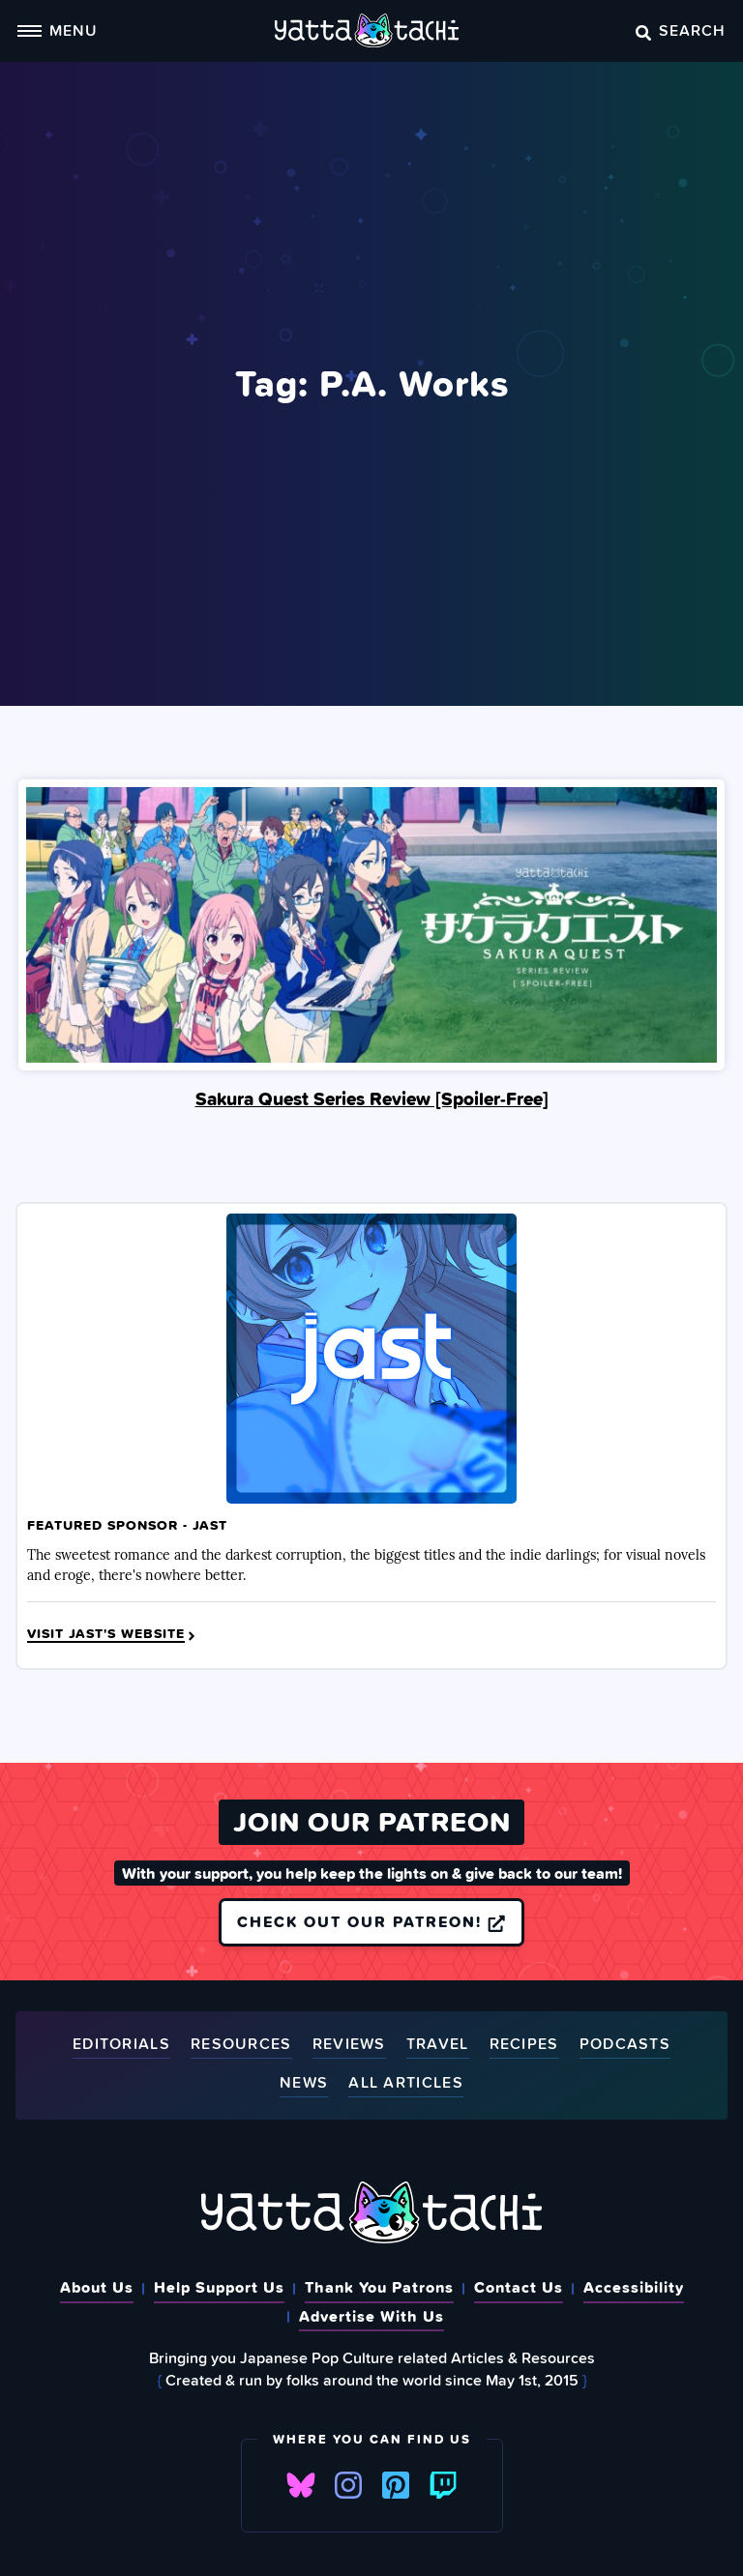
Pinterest (395, 2485)
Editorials (121, 2044)
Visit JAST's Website (112, 1634)
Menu (57, 30)
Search (681, 30)
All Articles (405, 2083)
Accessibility (633, 2286)
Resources (241, 2044)
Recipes (524, 2044)
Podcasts (625, 2044)
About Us (97, 2286)
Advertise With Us (371, 2315)
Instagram (348, 2485)
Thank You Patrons (379, 2286)
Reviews (349, 2044)
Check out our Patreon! (371, 1921)
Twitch (443, 2485)
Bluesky (300, 2485)
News (304, 2083)
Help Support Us (219, 2286)
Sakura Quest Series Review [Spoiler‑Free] (372, 1098)
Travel (437, 2044)
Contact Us (518, 2286)
